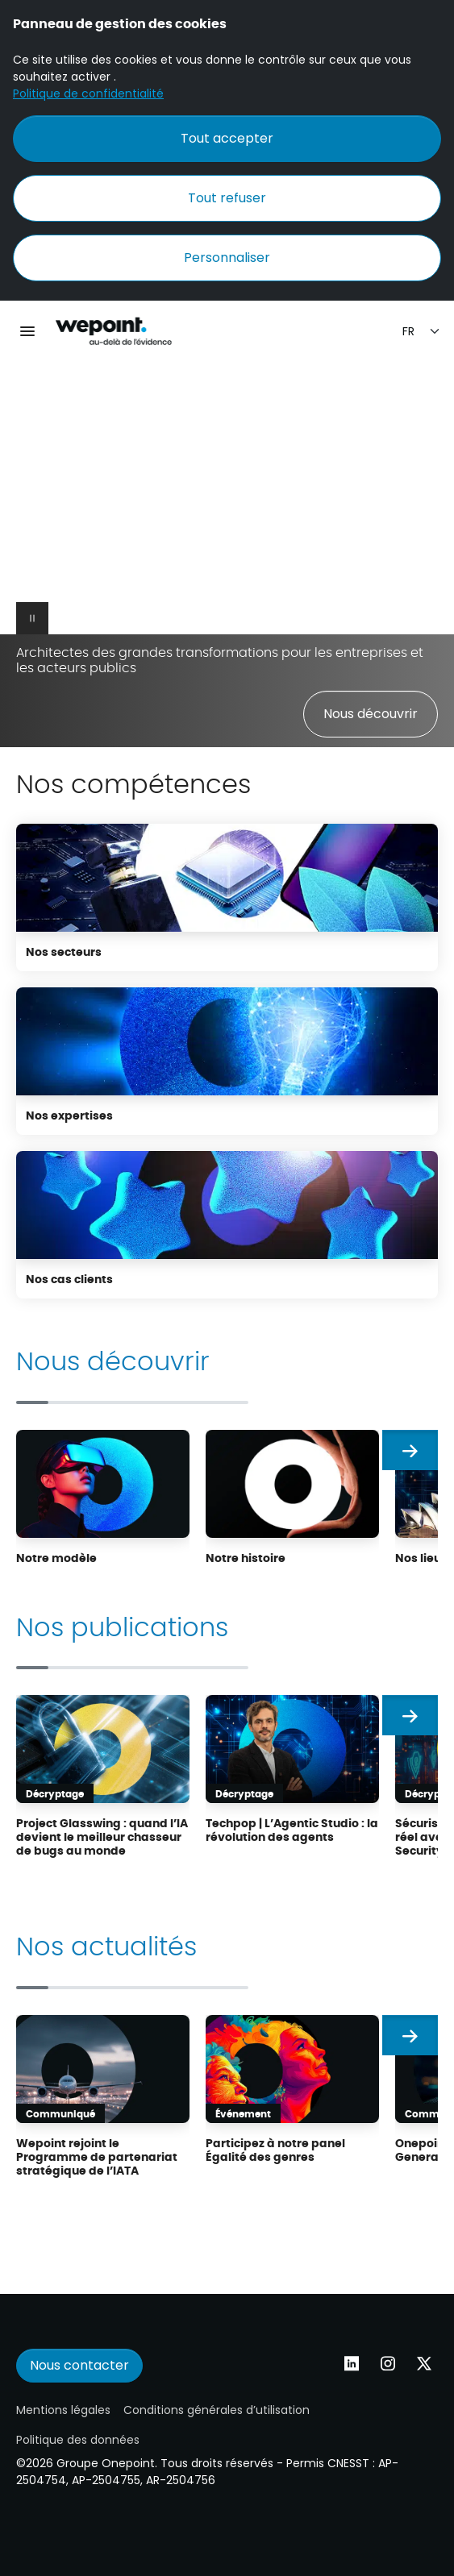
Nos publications (122, 1625)
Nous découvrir (370, 713)
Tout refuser (227, 198)
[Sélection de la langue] (421, 331)
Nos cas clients (69, 1278)
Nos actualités (106, 1944)
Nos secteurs (64, 951)
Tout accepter (227, 138)
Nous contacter (79, 2365)
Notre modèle (56, 1557)
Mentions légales (63, 2410)
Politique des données (78, 2440)
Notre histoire (245, 1557)
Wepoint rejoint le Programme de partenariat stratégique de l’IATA (96, 2156)
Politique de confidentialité (88, 93)
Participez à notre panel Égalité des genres (275, 2149)
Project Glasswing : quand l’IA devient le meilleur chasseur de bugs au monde (102, 1836)
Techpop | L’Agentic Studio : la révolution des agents (292, 1829)
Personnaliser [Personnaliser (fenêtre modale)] (227, 257)
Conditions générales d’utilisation (216, 2410)
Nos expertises (69, 1114)
